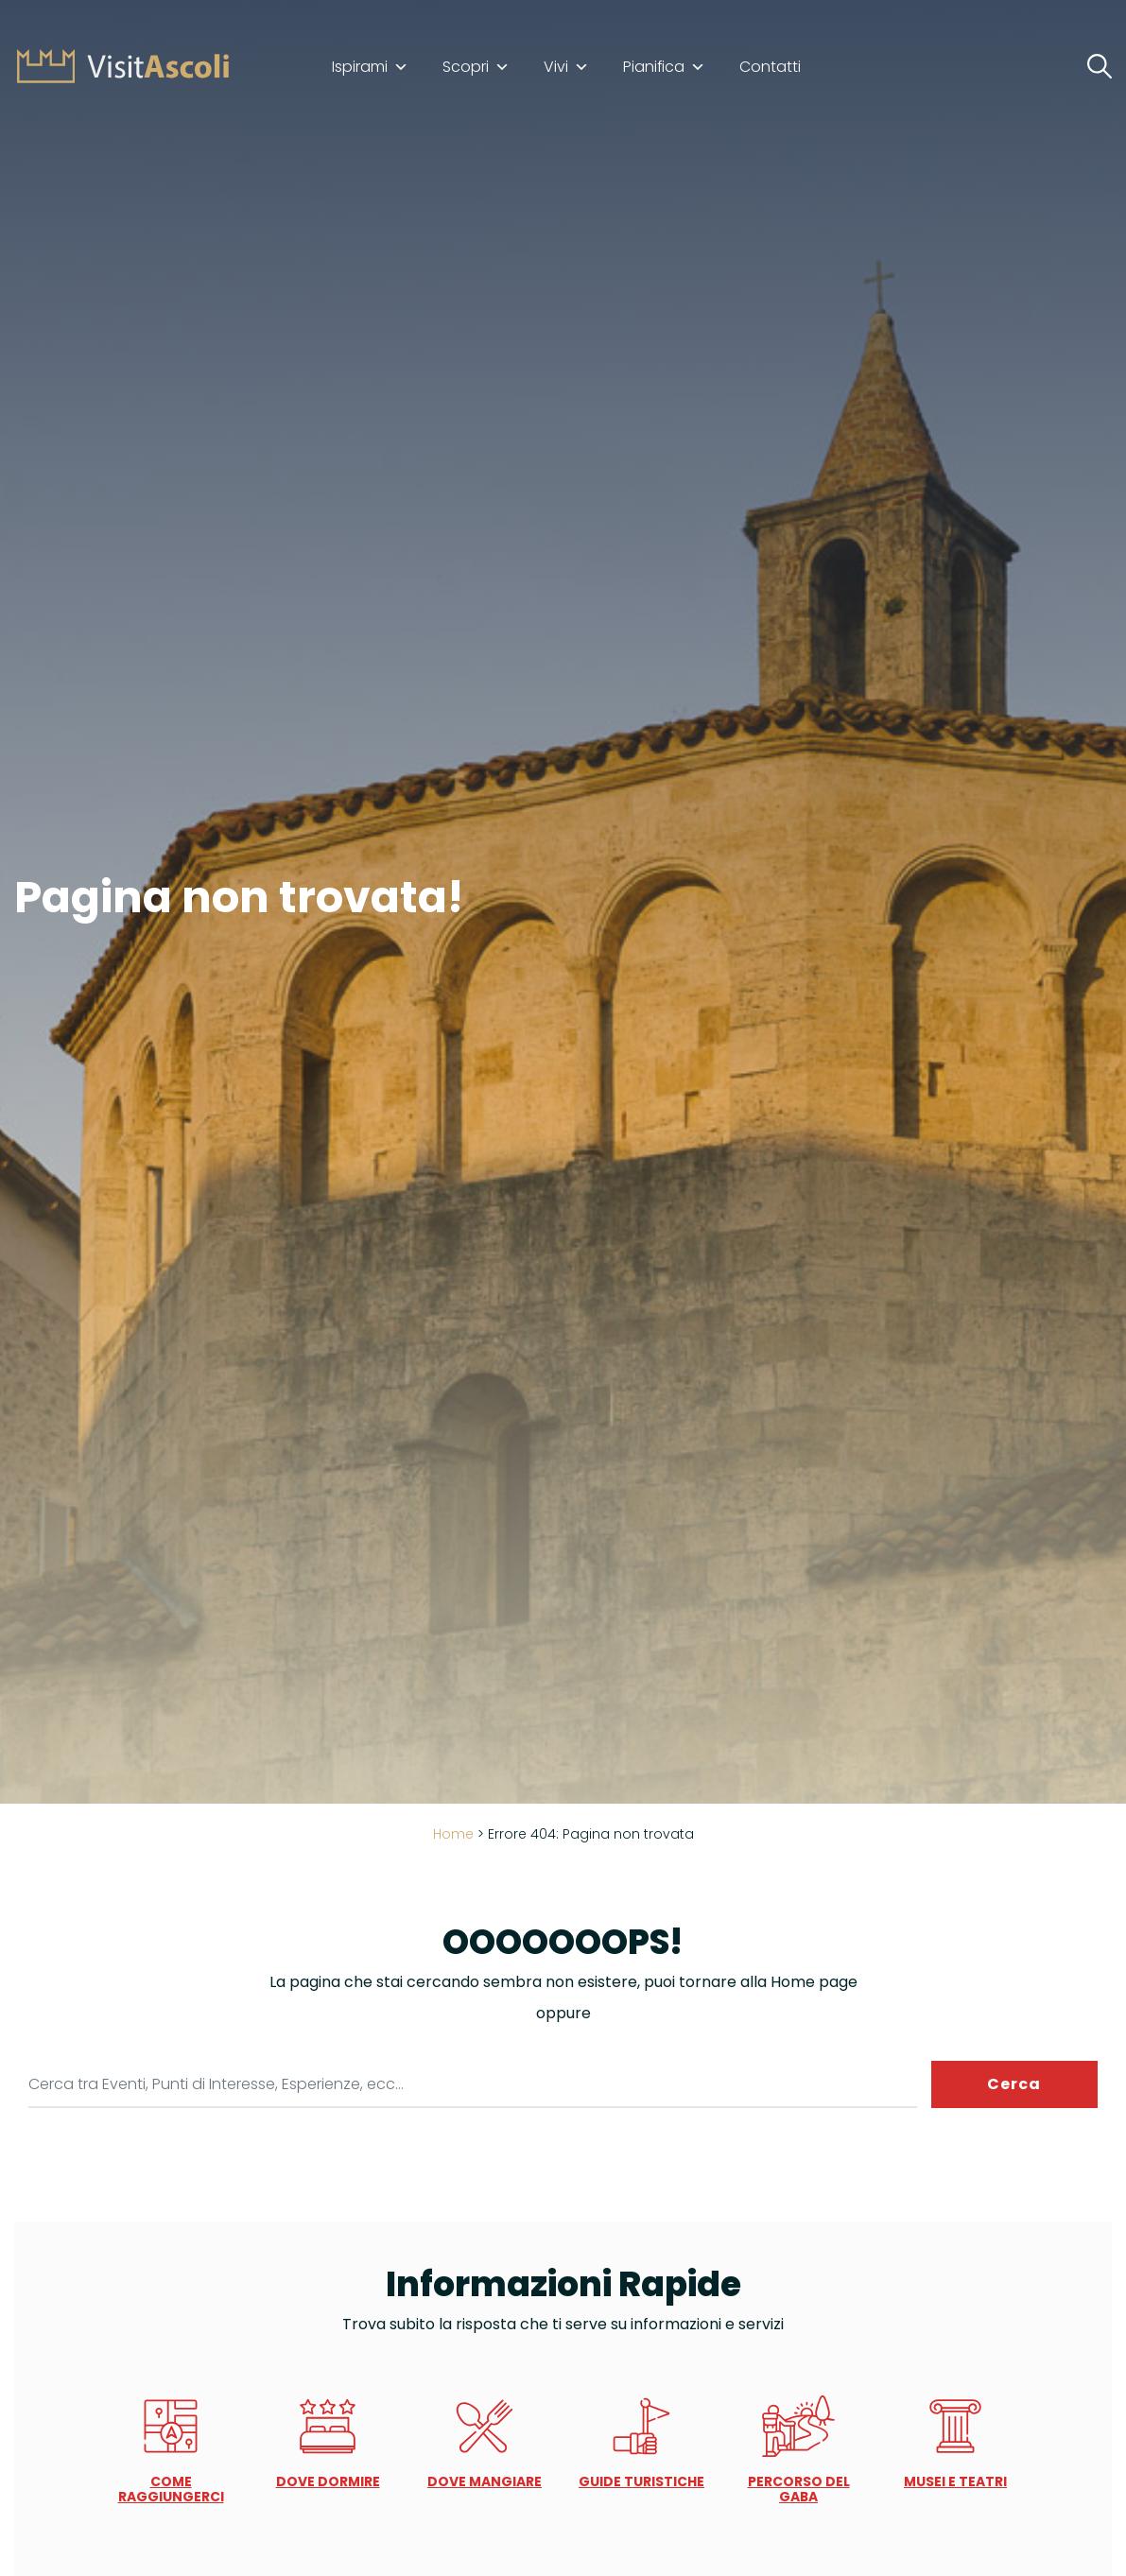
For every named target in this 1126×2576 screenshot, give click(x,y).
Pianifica (664, 67)
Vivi (566, 67)
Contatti (770, 67)
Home (453, 1833)
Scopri (476, 67)
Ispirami (370, 67)
